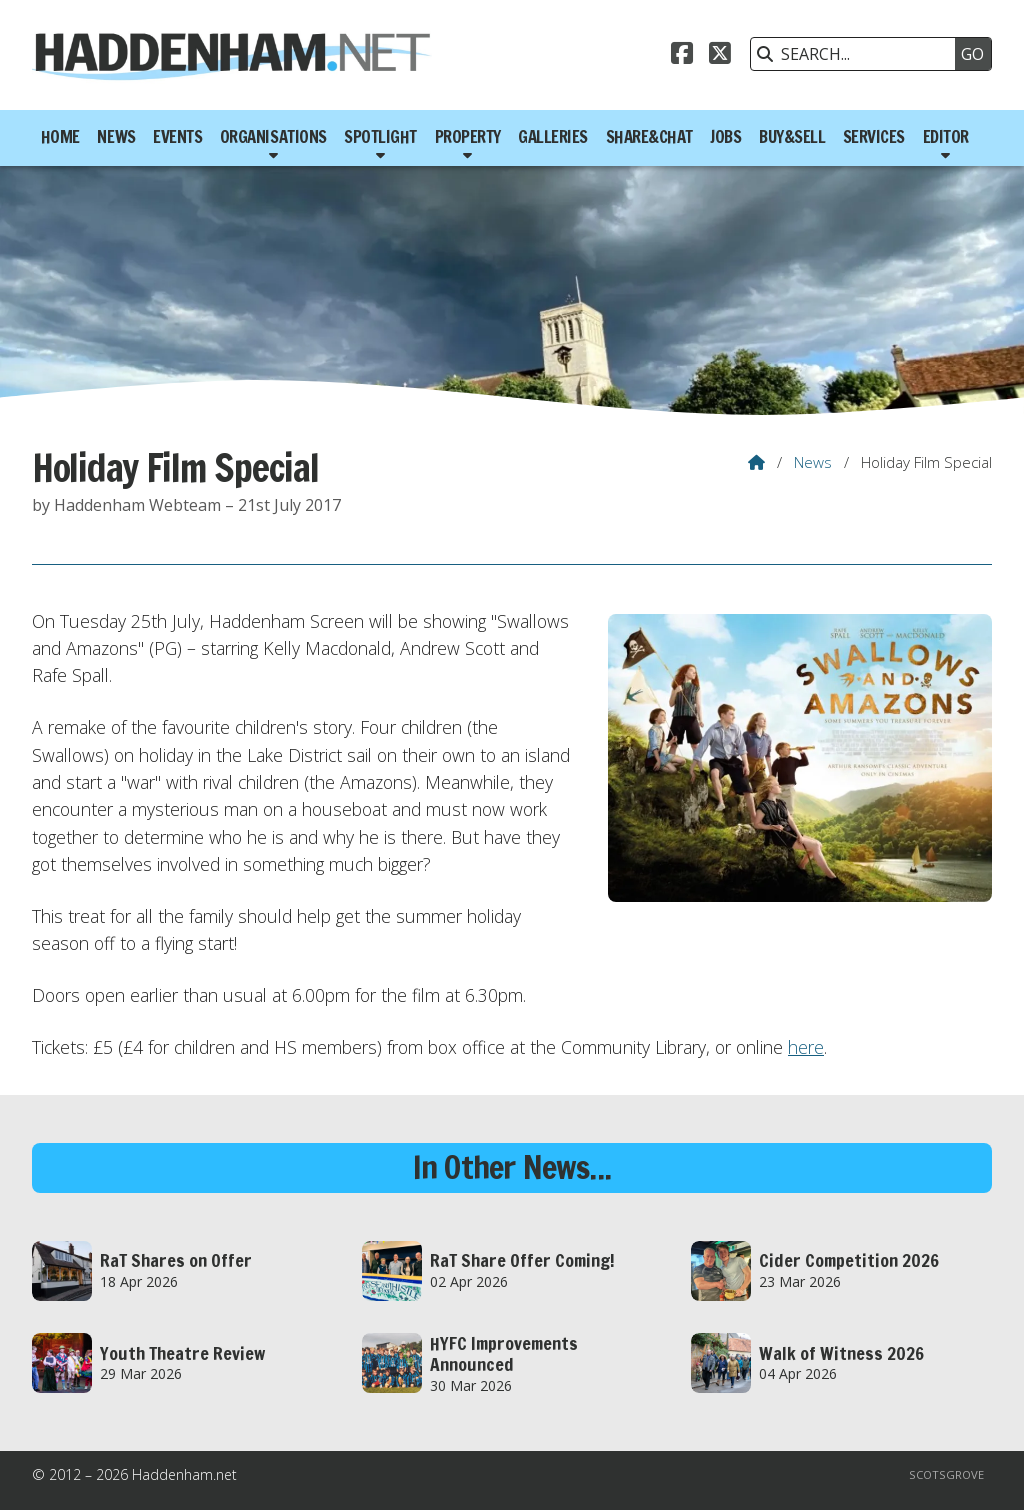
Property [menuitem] (468, 137)
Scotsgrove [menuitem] (946, 1474)
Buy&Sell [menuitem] (792, 137)
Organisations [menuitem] (273, 137)
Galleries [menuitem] (553, 137)
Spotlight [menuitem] (380, 137)
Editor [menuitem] (946, 137)
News (813, 462)
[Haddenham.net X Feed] (720, 56)
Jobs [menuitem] (725, 137)
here (806, 1047)
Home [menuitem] (60, 137)
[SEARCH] (858, 54)
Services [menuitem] (874, 137)
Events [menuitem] (177, 137)
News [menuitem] (116, 137)
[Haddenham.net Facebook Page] (682, 56)
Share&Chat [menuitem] (649, 137)
